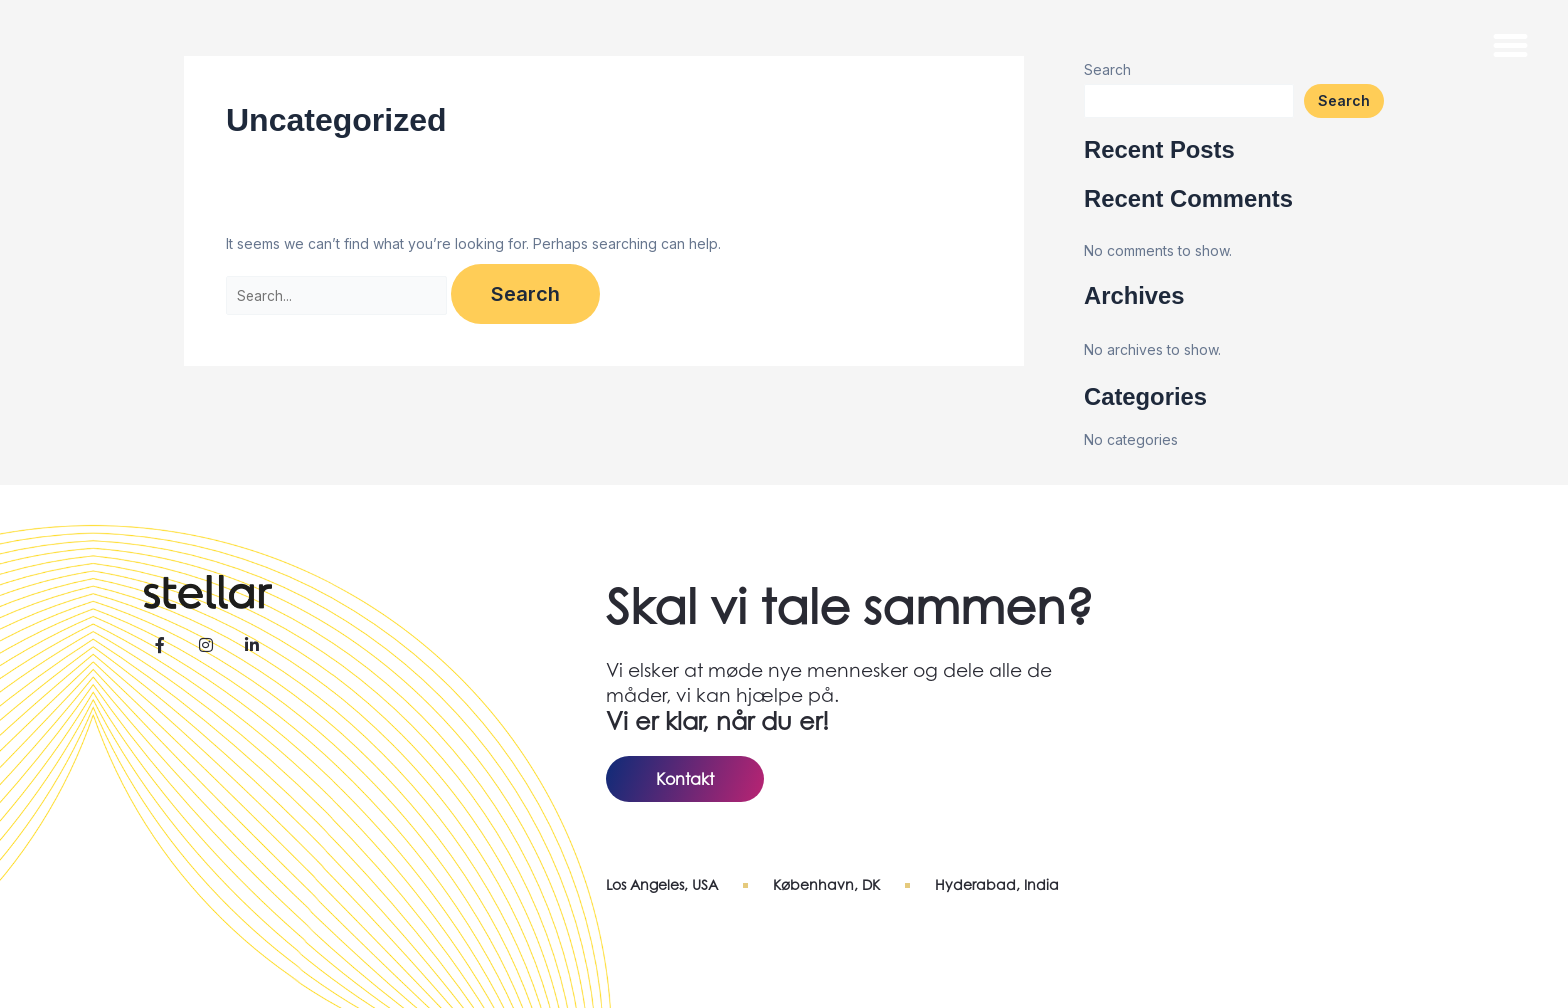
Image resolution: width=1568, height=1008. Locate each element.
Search (1344, 100)
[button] (1511, 45)
